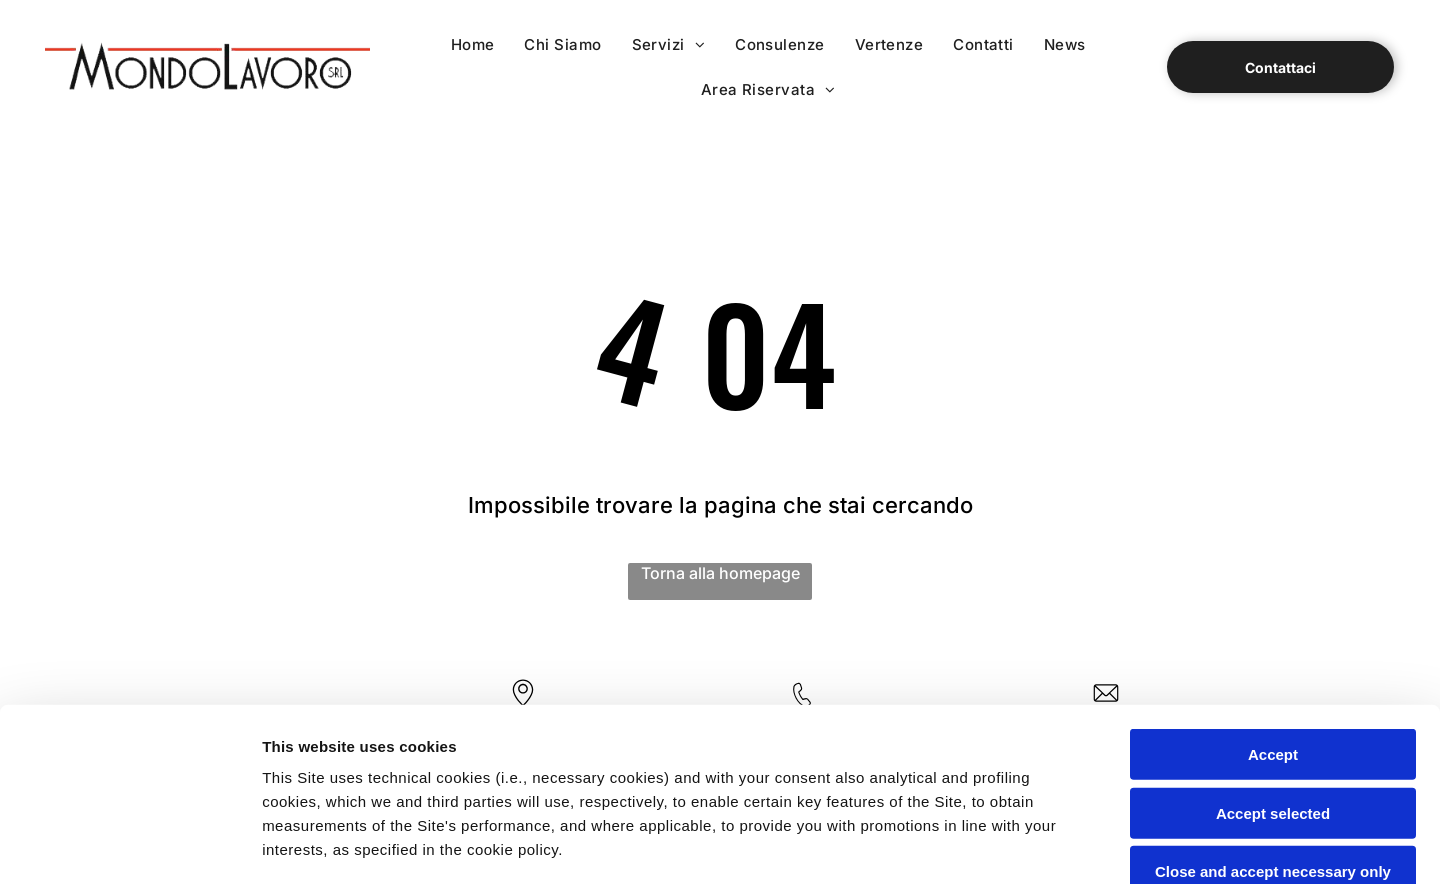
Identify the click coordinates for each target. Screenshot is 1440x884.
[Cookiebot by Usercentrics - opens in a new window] (129, 845)
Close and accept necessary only (1273, 692)
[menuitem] (473, 44)
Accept (1273, 575)
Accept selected (1273, 633)
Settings (1017, 844)
